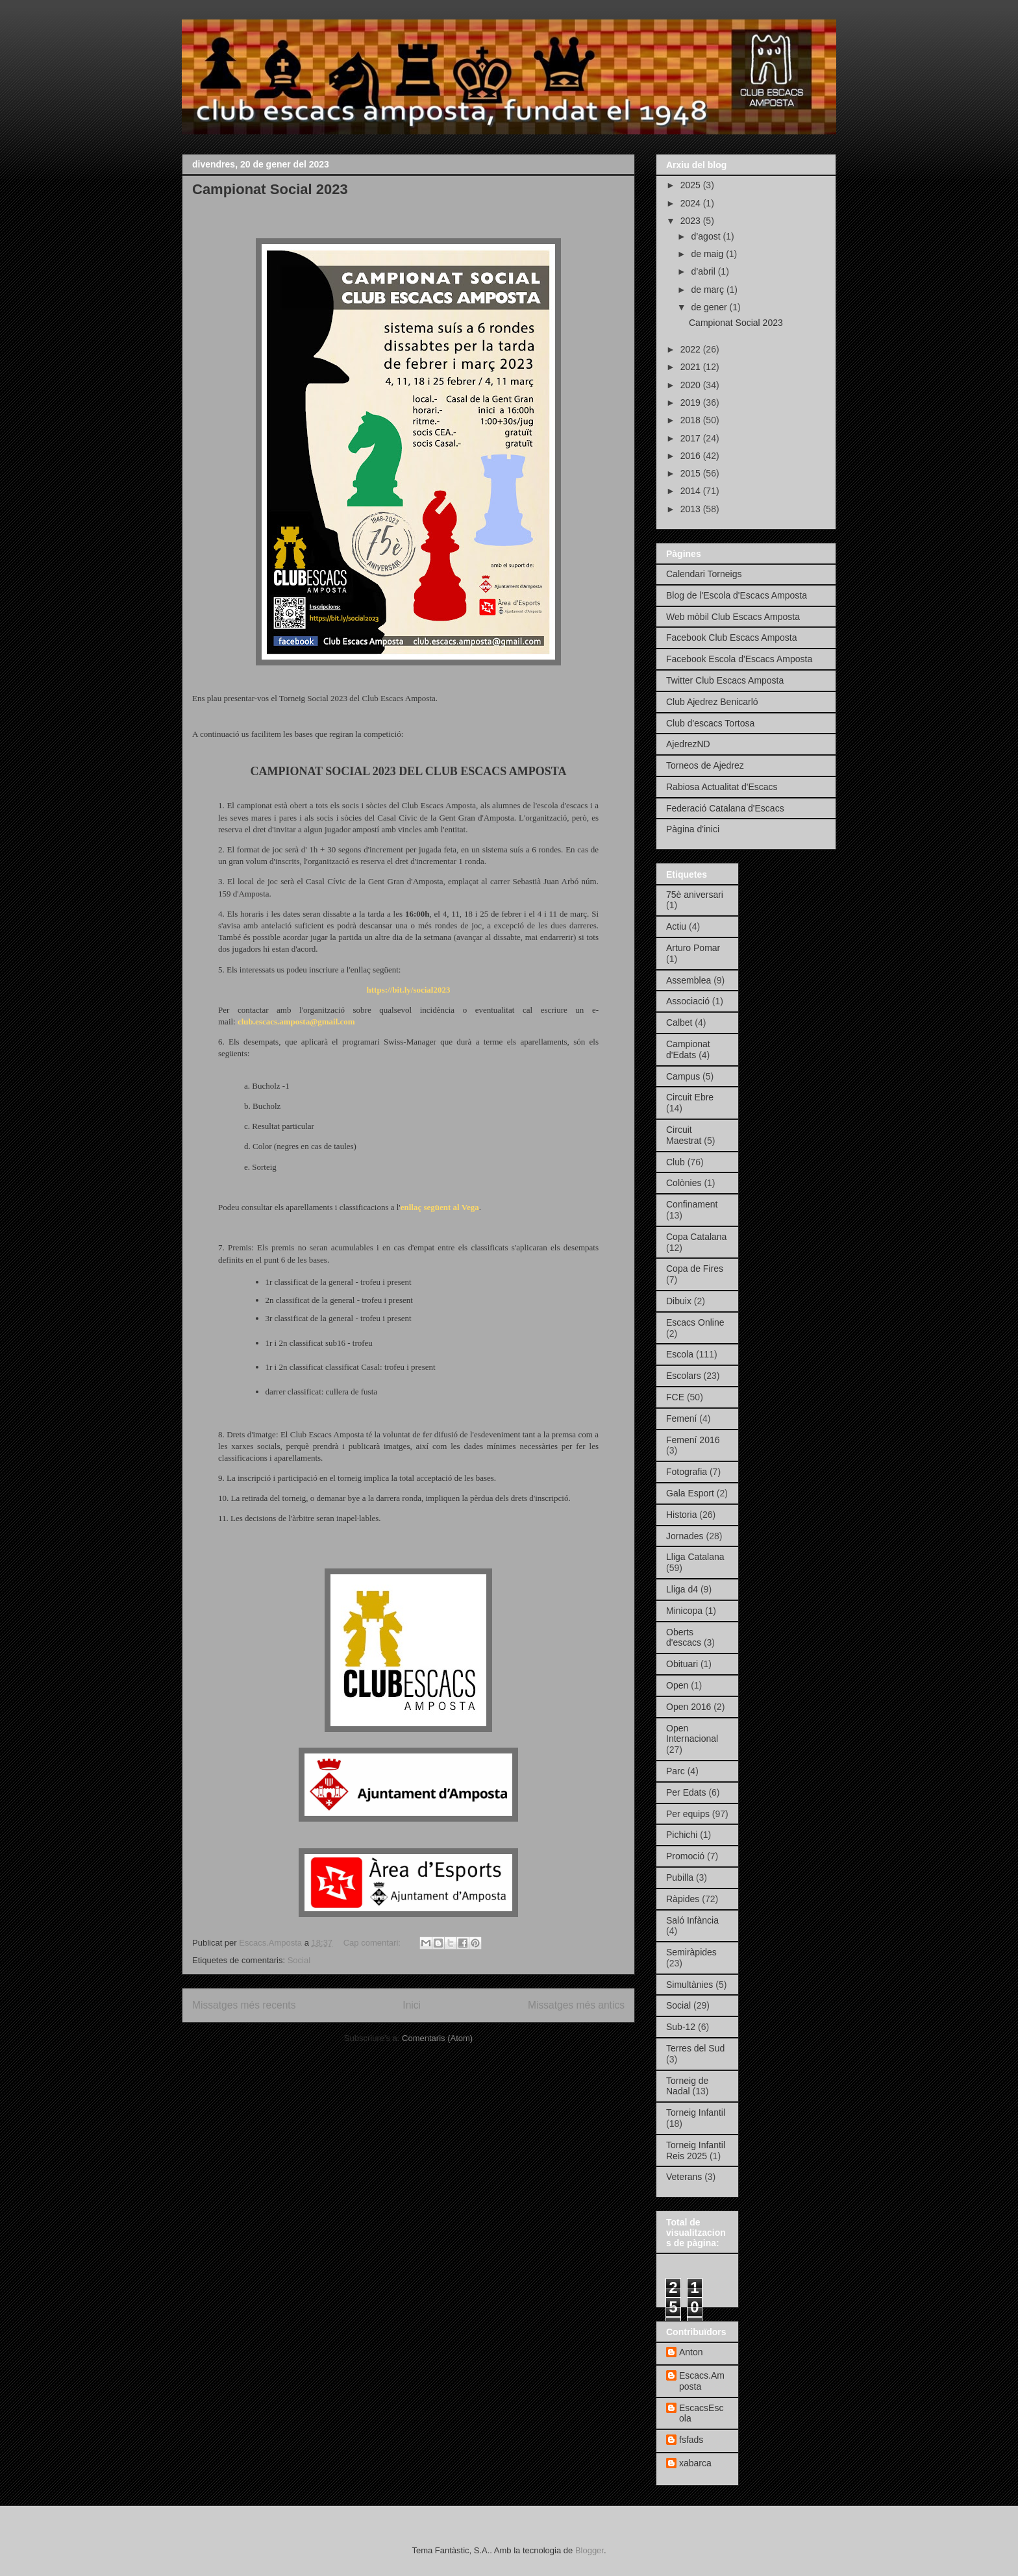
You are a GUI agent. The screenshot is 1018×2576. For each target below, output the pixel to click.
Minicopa (684, 1610)
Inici (412, 2005)
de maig (708, 254)
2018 (691, 420)
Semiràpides (691, 1952)
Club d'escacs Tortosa (710, 723)
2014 (691, 491)
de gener (710, 307)
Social (299, 1960)
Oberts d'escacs (683, 1637)
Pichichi (681, 1834)
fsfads (691, 2439)
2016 (691, 456)
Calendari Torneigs (703, 574)
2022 (691, 349)
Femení (681, 1418)
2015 (691, 473)
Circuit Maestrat (683, 1135)
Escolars (683, 1375)
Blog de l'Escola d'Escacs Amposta (736, 595)
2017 (691, 438)
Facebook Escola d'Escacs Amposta (739, 659)
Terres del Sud (695, 2048)
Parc (675, 1771)
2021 (691, 367)
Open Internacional (692, 1733)
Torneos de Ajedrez (705, 765)
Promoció (685, 1856)
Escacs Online (695, 1322)
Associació (688, 1001)
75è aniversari (694, 894)
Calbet (679, 1022)
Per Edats (686, 1792)
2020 (691, 385)
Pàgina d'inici (692, 829)
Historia (681, 1514)
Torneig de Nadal (687, 2086)
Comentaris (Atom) (437, 2038)
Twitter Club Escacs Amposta (725, 680)
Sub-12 (680, 2027)
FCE (675, 1397)
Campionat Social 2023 (270, 189)
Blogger (589, 2550)
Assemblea (688, 980)
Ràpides (682, 1899)
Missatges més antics (576, 2005)
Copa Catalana (696, 1237)
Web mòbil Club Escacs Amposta (733, 617)
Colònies (683, 1183)
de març (708, 289)
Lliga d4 (682, 1589)
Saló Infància (692, 1920)
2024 (691, 203)
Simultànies (689, 1984)
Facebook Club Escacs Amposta (731, 637)
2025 (691, 185)
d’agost (707, 236)
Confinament (691, 1204)
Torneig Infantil (695, 2112)
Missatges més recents (243, 2005)
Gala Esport (690, 1493)
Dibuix (678, 1301)
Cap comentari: (373, 1943)
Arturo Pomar (693, 948)
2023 (691, 221)
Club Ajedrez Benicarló (712, 702)
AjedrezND (688, 744)
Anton (691, 2352)
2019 (691, 402)
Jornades (685, 1536)
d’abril (704, 271)
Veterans (684, 2177)
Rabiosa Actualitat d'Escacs (722, 787)
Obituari (682, 1664)
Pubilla (679, 1877)
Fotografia (686, 1472)
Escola (679, 1354)
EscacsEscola (701, 2413)
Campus (683, 1076)
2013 (691, 509)
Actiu (676, 926)
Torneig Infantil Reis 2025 (695, 2150)
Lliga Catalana (695, 1557)
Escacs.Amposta (702, 2381)
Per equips (688, 1814)
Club (675, 1162)
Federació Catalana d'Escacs (725, 808)
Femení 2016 (693, 1440)
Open (677, 1685)
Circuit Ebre (690, 1097)
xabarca (695, 2463)
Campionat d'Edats (688, 1049)
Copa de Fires (694, 1268)
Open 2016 (688, 1707)
